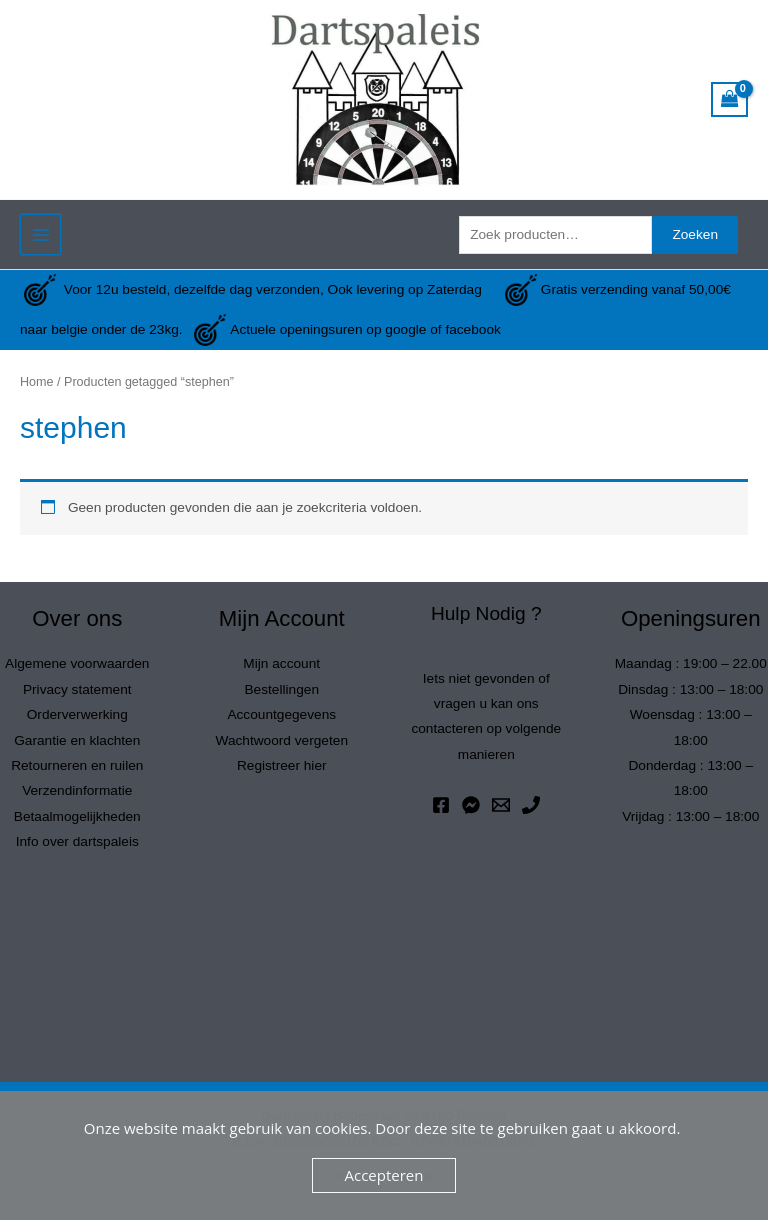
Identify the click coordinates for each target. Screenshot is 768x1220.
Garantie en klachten (77, 740)
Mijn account (281, 663)
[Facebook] (441, 805)
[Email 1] (501, 805)
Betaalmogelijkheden (77, 816)
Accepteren (384, 1175)
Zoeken (695, 234)
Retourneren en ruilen (77, 765)
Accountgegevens (281, 714)
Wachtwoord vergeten (282, 740)
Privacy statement (77, 689)
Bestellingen (282, 689)
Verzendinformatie (77, 790)
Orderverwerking (77, 714)
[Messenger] (471, 805)
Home (37, 382)
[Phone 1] (531, 805)
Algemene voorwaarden (77, 663)
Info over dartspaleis (77, 841)
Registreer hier (282, 765)
